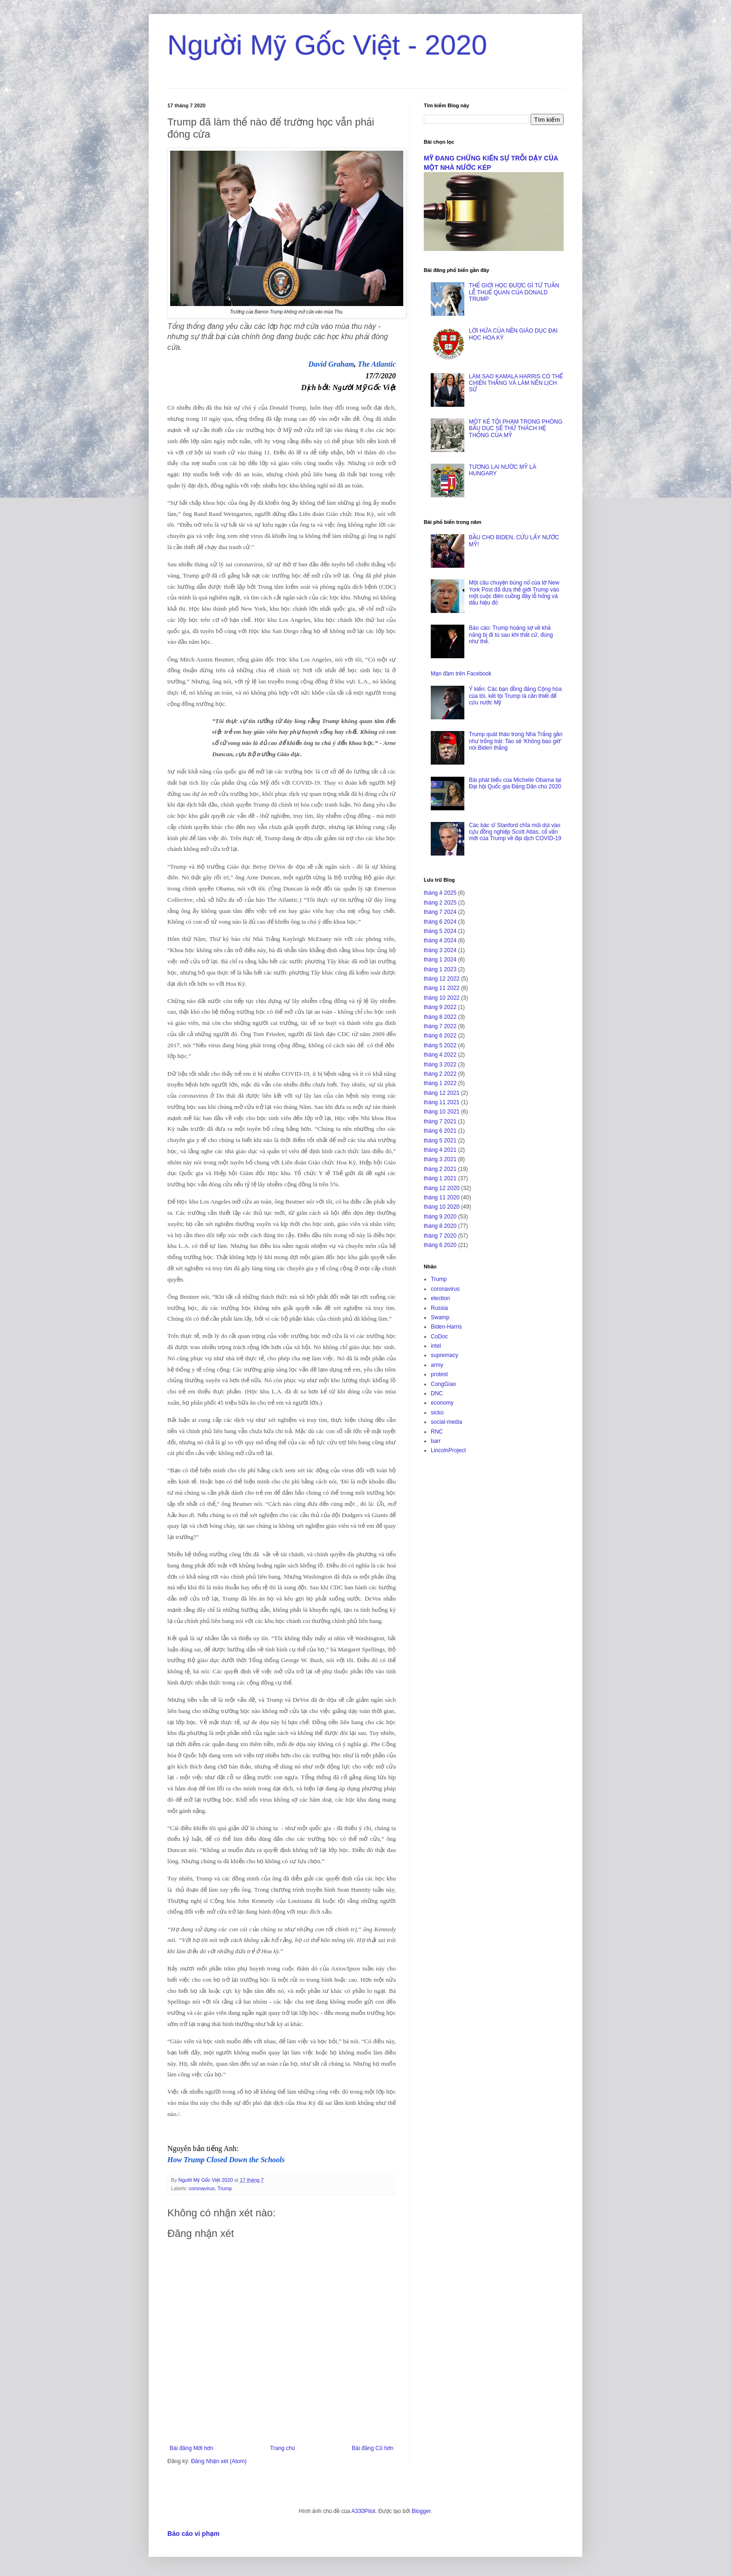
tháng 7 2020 (440, 1235)
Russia (439, 1308)
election (440, 1298)
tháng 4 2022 (440, 1054)
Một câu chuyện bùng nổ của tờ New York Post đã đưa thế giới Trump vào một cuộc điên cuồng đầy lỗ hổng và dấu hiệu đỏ (514, 592)
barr (436, 1441)
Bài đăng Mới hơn (191, 2448)
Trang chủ (282, 2448)
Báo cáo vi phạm (193, 2533)
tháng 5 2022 (440, 1045)
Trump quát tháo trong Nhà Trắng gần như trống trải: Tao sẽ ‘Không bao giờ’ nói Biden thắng (516, 741)
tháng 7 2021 (440, 1121)
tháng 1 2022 (440, 1083)
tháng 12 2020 (442, 1188)
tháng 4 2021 (440, 1150)
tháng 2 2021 (440, 1169)
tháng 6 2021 (440, 1131)
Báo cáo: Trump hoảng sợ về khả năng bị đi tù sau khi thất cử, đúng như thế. (511, 635)
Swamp (440, 1317)
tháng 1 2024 (440, 959)
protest (439, 1374)
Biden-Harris (446, 1326)
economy (442, 1402)
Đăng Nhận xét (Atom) (219, 2461)
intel (436, 1346)
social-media (446, 1422)
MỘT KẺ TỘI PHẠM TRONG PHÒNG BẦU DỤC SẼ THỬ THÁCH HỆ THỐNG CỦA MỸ (515, 428)
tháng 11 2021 (442, 1102)
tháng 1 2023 (440, 969)
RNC (437, 1431)
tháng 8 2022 (440, 1017)
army (437, 1365)
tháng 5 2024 (440, 931)
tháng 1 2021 (440, 1178)
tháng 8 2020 (440, 1226)
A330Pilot (363, 2511)
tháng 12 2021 (442, 1093)
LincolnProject (448, 1450)
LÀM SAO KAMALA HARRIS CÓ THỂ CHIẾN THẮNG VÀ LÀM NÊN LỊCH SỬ (516, 383)
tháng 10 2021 (442, 1111)
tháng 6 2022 (440, 1035)
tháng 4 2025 (440, 893)
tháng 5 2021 (440, 1140)
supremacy (444, 1355)
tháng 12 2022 (442, 978)
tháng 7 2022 (440, 1026)
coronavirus (202, 2188)
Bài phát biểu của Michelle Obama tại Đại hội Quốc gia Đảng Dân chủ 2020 (515, 783)
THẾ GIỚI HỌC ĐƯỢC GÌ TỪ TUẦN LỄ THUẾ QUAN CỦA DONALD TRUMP (514, 292)
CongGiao (443, 1384)
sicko (437, 1412)
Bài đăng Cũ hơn (372, 2448)
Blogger (421, 2511)
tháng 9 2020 (440, 1216)
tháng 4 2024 (440, 940)
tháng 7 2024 (440, 912)
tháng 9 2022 (440, 1007)
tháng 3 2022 (440, 1064)
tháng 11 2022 (442, 988)
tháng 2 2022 (440, 1074)
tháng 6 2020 (440, 1245)
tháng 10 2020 (442, 1207)
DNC (437, 1393)
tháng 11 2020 (442, 1197)
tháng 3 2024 (440, 950)
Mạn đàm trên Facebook (461, 673)
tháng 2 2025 (440, 902)
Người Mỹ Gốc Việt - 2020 (327, 45)
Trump (224, 2188)
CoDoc (439, 1336)
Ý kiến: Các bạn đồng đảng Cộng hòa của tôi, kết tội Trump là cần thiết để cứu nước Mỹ (515, 696)
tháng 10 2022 (442, 998)
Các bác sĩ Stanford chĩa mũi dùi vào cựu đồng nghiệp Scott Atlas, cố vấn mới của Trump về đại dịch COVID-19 (515, 832)
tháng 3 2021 (440, 1159)
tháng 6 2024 (440, 922)
